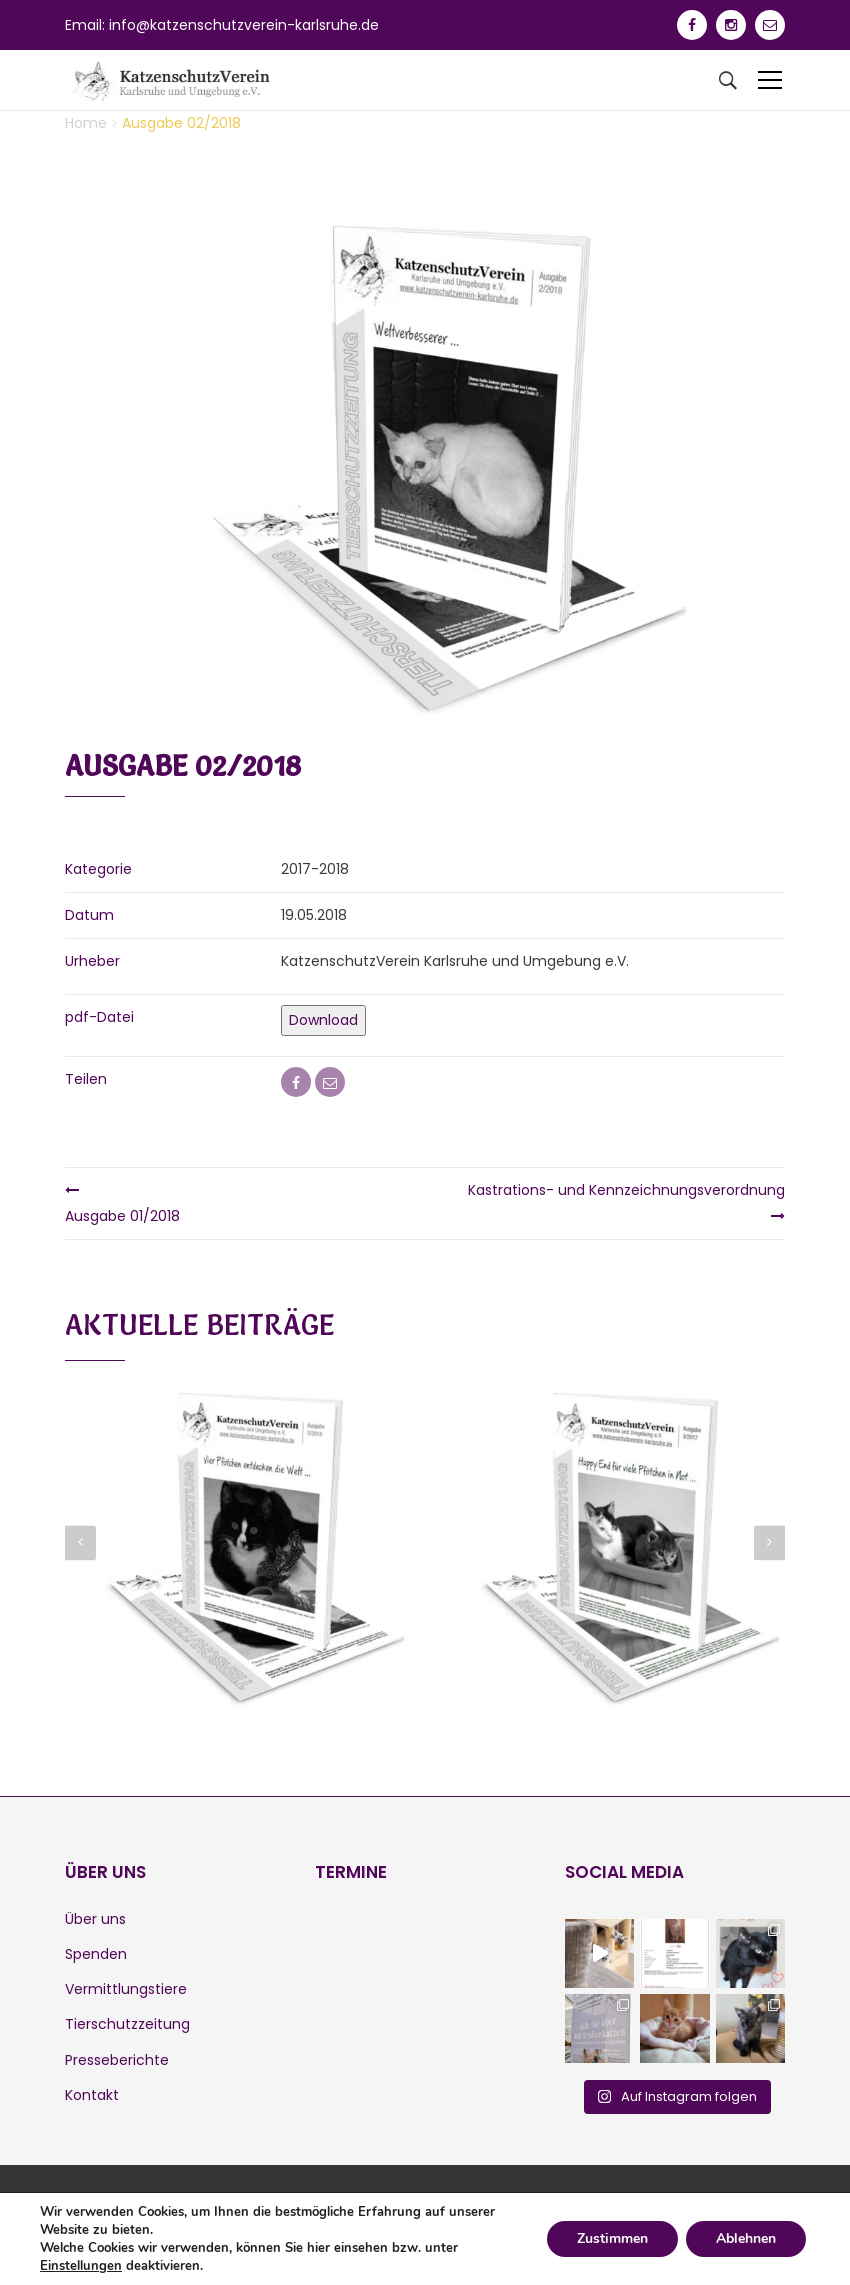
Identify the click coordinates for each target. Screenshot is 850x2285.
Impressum (140, 2237)
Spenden (96, 1954)
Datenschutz (237, 2237)
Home (86, 123)
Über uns (95, 1919)
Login (312, 2237)
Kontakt (92, 2095)
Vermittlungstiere (126, 1989)
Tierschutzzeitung (127, 2024)
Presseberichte (117, 2060)
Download (323, 1020)
